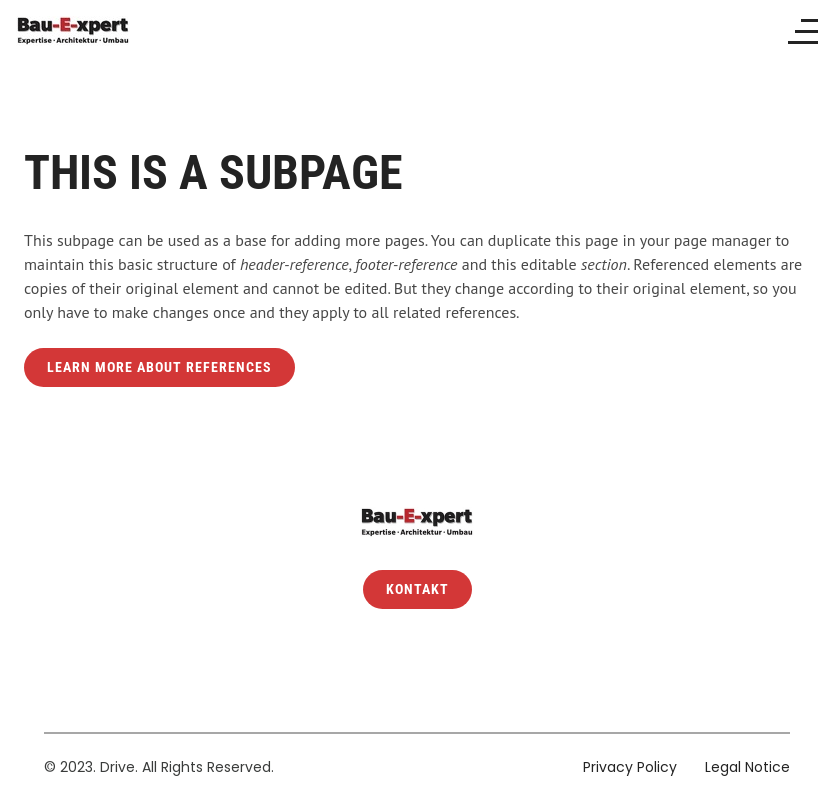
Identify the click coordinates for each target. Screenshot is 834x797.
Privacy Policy (630, 767)
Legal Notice (747, 767)
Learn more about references (159, 368)
